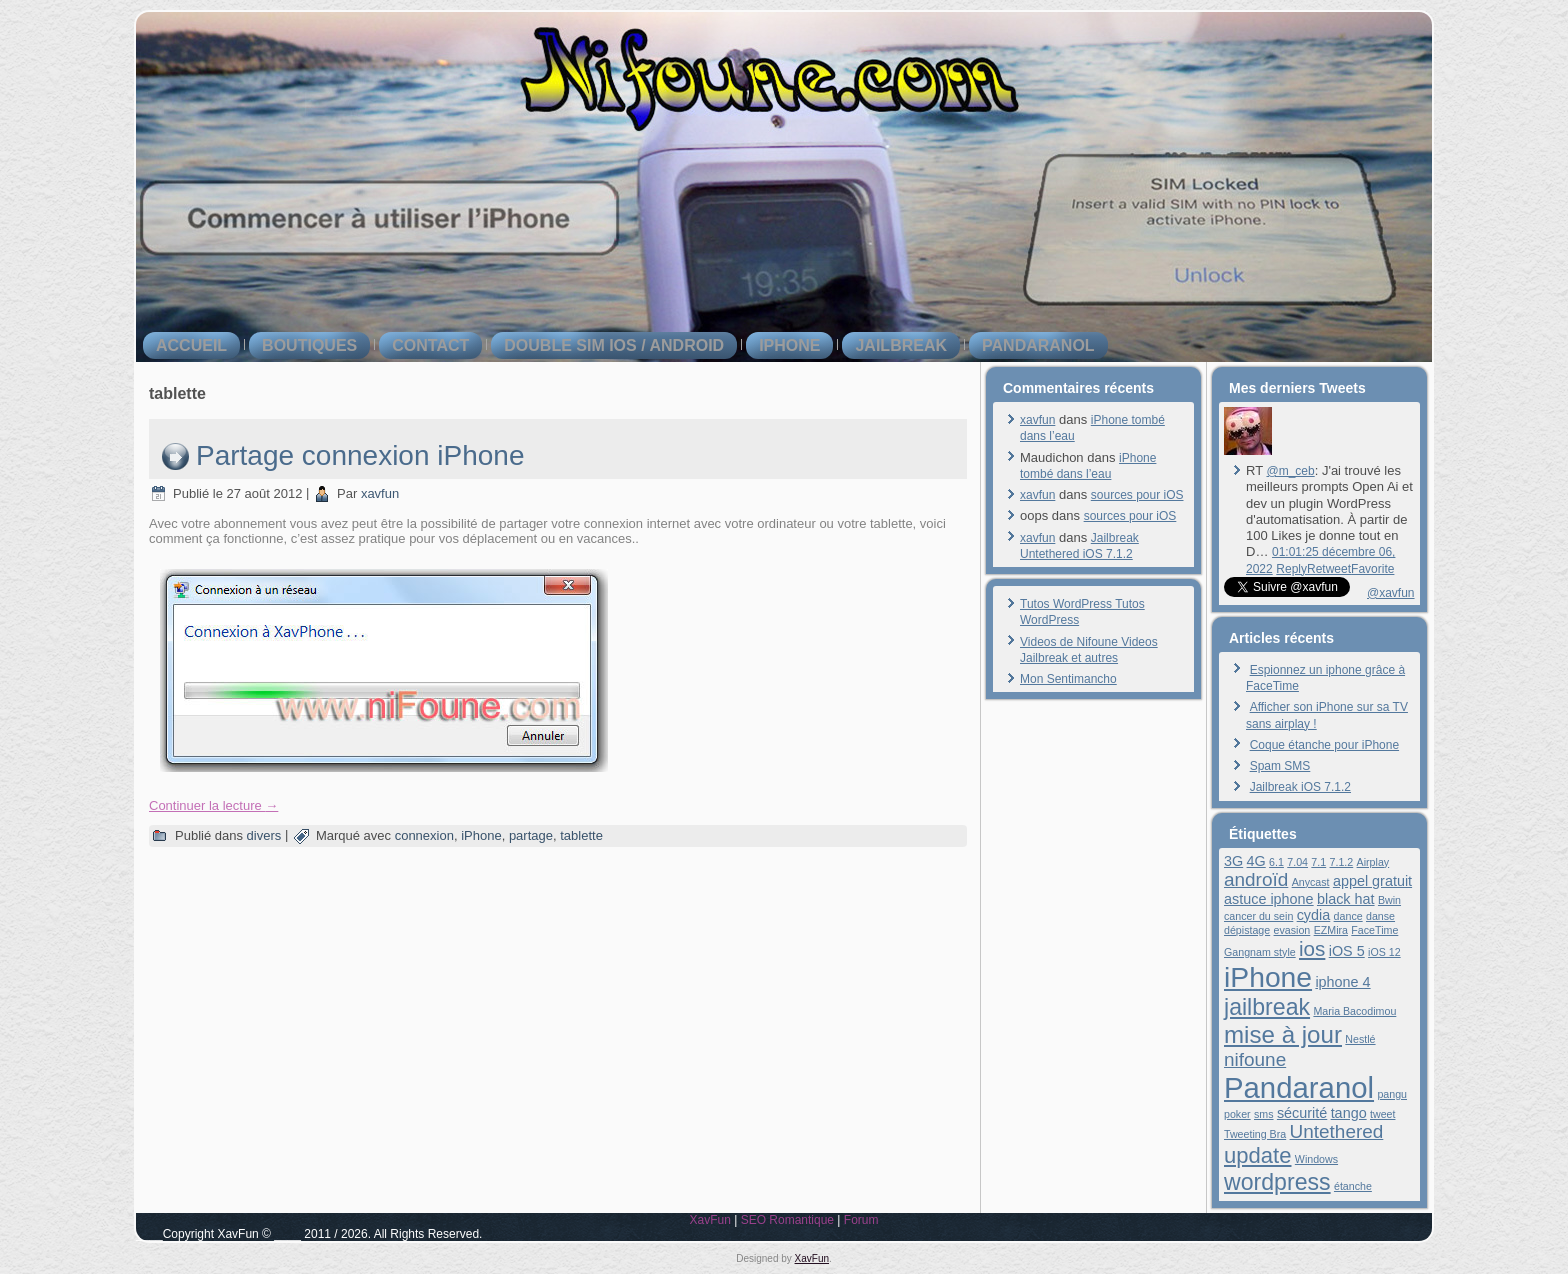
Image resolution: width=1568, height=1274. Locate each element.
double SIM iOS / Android (614, 345)
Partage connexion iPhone (360, 455)
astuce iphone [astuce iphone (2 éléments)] (1269, 899)
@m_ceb (1290, 471)
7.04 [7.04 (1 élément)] (1297, 862)
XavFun (709, 1220)
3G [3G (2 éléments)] (1233, 861)
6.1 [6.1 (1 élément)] (1276, 862)
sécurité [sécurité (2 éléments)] (1302, 1113)
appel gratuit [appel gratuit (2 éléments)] (1372, 881)
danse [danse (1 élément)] (1380, 916)
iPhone (789, 345)
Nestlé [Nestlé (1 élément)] (1360, 1039)
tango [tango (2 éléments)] (1349, 1113)
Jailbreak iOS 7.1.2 (1300, 787)
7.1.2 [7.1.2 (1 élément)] (1342, 862)
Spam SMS (1280, 766)
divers (264, 835)
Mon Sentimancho (1068, 679)
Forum (861, 1220)
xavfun (380, 493)
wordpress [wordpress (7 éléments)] (1277, 1182)
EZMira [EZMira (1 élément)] (1331, 930)
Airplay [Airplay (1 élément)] (1373, 862)
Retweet (1329, 569)
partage (531, 835)
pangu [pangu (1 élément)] (1392, 1094)
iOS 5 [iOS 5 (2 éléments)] (1347, 951)
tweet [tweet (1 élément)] (1382, 1114)
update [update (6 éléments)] (1257, 1155)
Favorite (1372, 569)
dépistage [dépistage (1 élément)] (1247, 930)
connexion (424, 835)
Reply (1291, 569)
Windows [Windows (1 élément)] (1316, 1159)
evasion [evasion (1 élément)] (1292, 930)
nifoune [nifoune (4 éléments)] (1255, 1059)
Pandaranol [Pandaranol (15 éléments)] (1299, 1087)
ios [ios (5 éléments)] (1312, 948)
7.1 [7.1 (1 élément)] (1318, 862)
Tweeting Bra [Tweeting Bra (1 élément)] (1255, 1134)
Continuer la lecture (213, 805)
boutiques (309, 345)
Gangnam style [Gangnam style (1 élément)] (1260, 952)
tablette (581, 835)
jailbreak (901, 345)
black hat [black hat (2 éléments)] (1346, 899)
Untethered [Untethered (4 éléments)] (1337, 1131)
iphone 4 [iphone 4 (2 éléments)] (1342, 982)
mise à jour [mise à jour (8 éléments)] (1283, 1034)
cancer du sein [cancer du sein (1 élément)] (1258, 916)
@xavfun (1391, 593)
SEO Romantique (787, 1220)
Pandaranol (1038, 345)
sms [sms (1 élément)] (1264, 1114)
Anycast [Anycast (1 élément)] (1311, 882)
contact (430, 345)
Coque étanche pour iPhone (1324, 745)
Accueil (191, 345)
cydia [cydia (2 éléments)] (1314, 915)
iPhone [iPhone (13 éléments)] (1268, 977)
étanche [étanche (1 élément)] (1353, 1186)
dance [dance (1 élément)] (1348, 916)
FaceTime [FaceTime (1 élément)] (1374, 930)
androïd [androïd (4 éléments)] (1256, 879)
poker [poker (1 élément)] (1237, 1114)
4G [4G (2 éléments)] (1256, 861)
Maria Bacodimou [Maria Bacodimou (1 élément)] (1354, 1011)
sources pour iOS (1137, 495)
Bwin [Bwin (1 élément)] (1389, 900)
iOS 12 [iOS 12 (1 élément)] (1384, 952)
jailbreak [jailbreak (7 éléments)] (1267, 1007)
